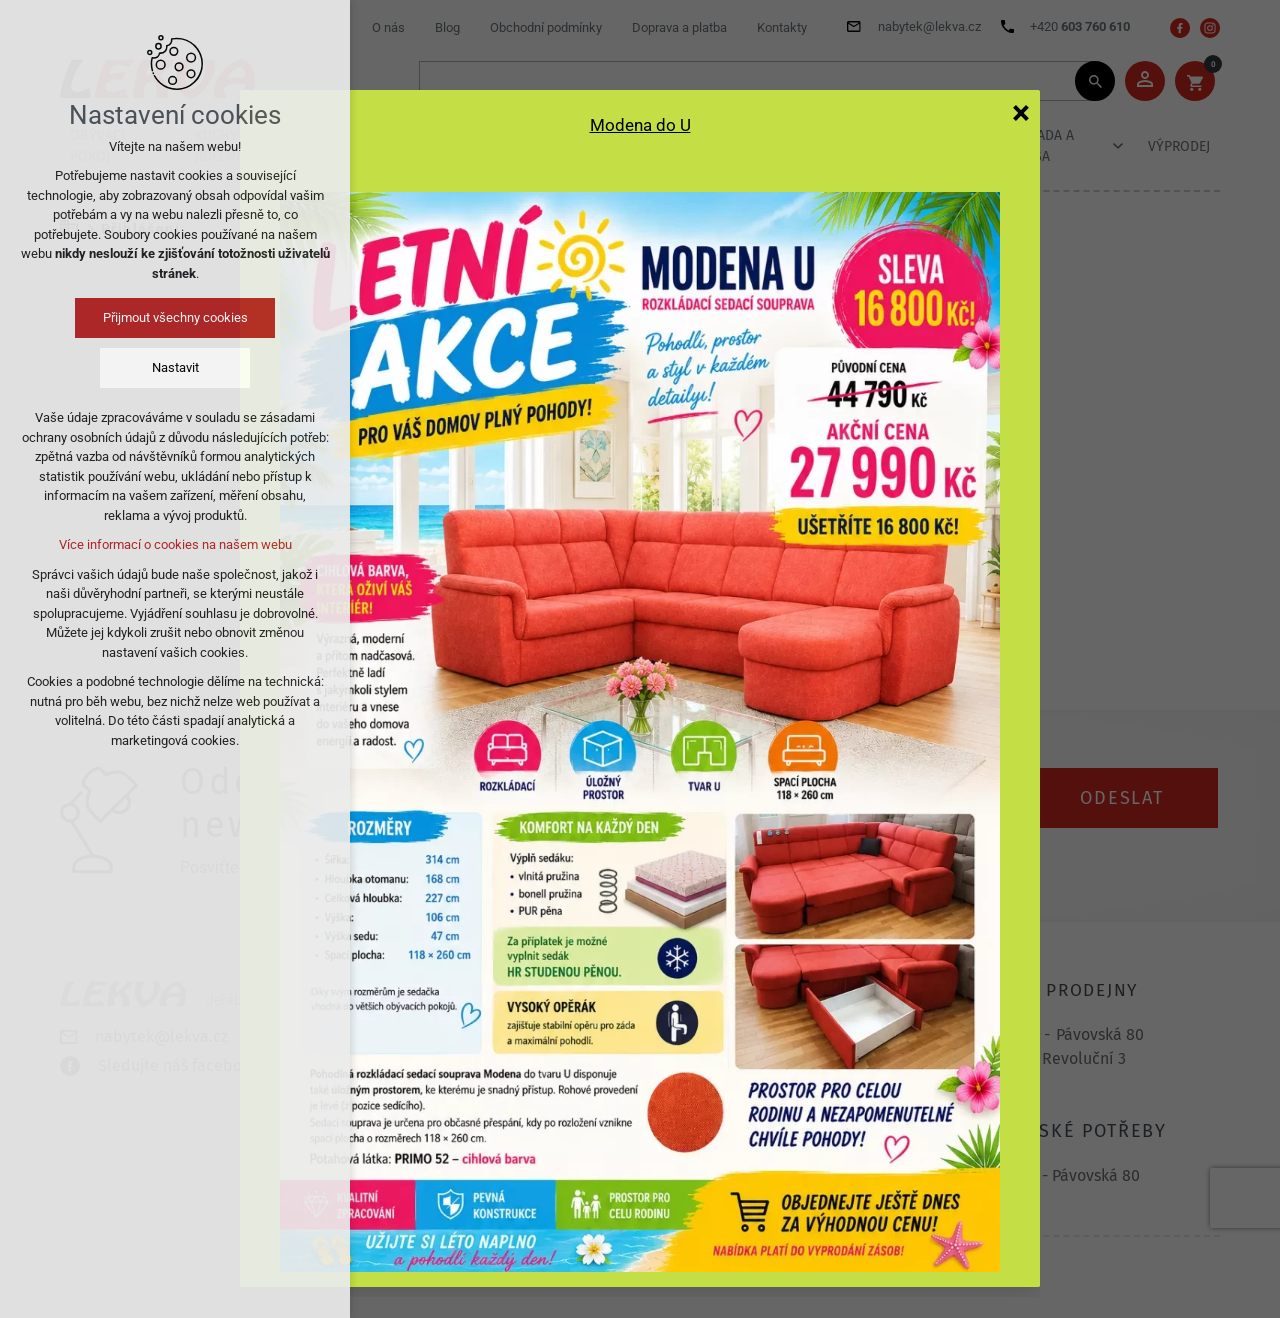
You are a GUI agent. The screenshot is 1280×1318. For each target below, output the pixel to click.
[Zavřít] (1021, 112)
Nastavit (175, 367)
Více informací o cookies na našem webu (175, 544)
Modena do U (640, 125)
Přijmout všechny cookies (175, 317)
